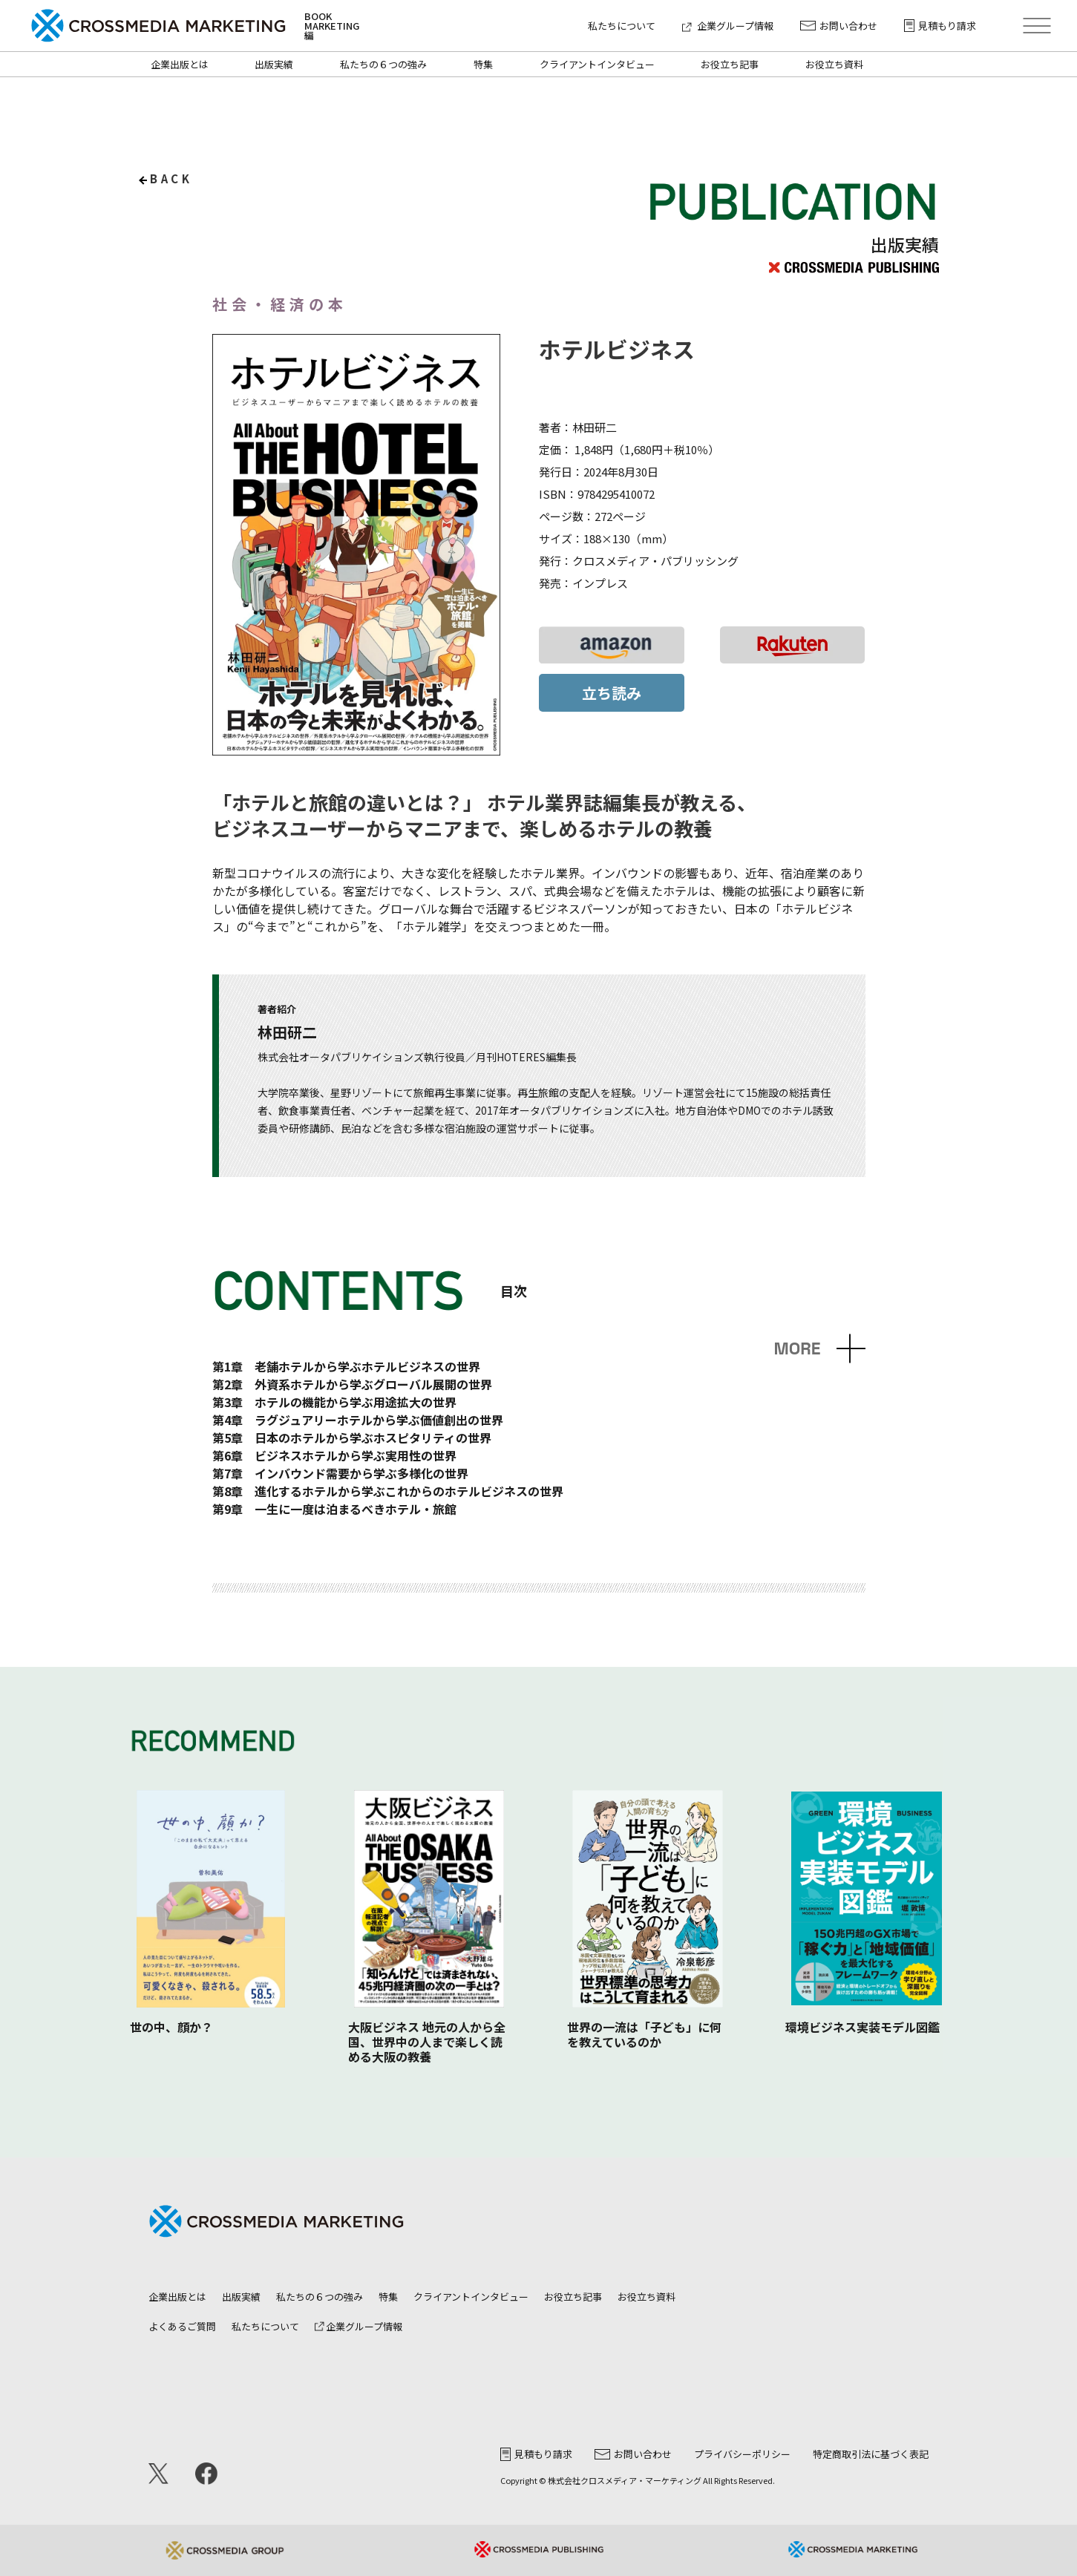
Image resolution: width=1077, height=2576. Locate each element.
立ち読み (611, 693)
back (171, 178)
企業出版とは (180, 64)
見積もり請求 (940, 26)
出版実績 (274, 64)
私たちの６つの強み (383, 64)
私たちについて (621, 26)
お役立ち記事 (730, 64)
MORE (796, 1348)
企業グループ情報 (727, 26)
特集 (483, 64)
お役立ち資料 (834, 64)
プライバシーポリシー (742, 2454)
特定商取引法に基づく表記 (871, 2454)
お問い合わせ (838, 26)
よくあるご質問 (182, 2326)
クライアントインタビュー (597, 64)
